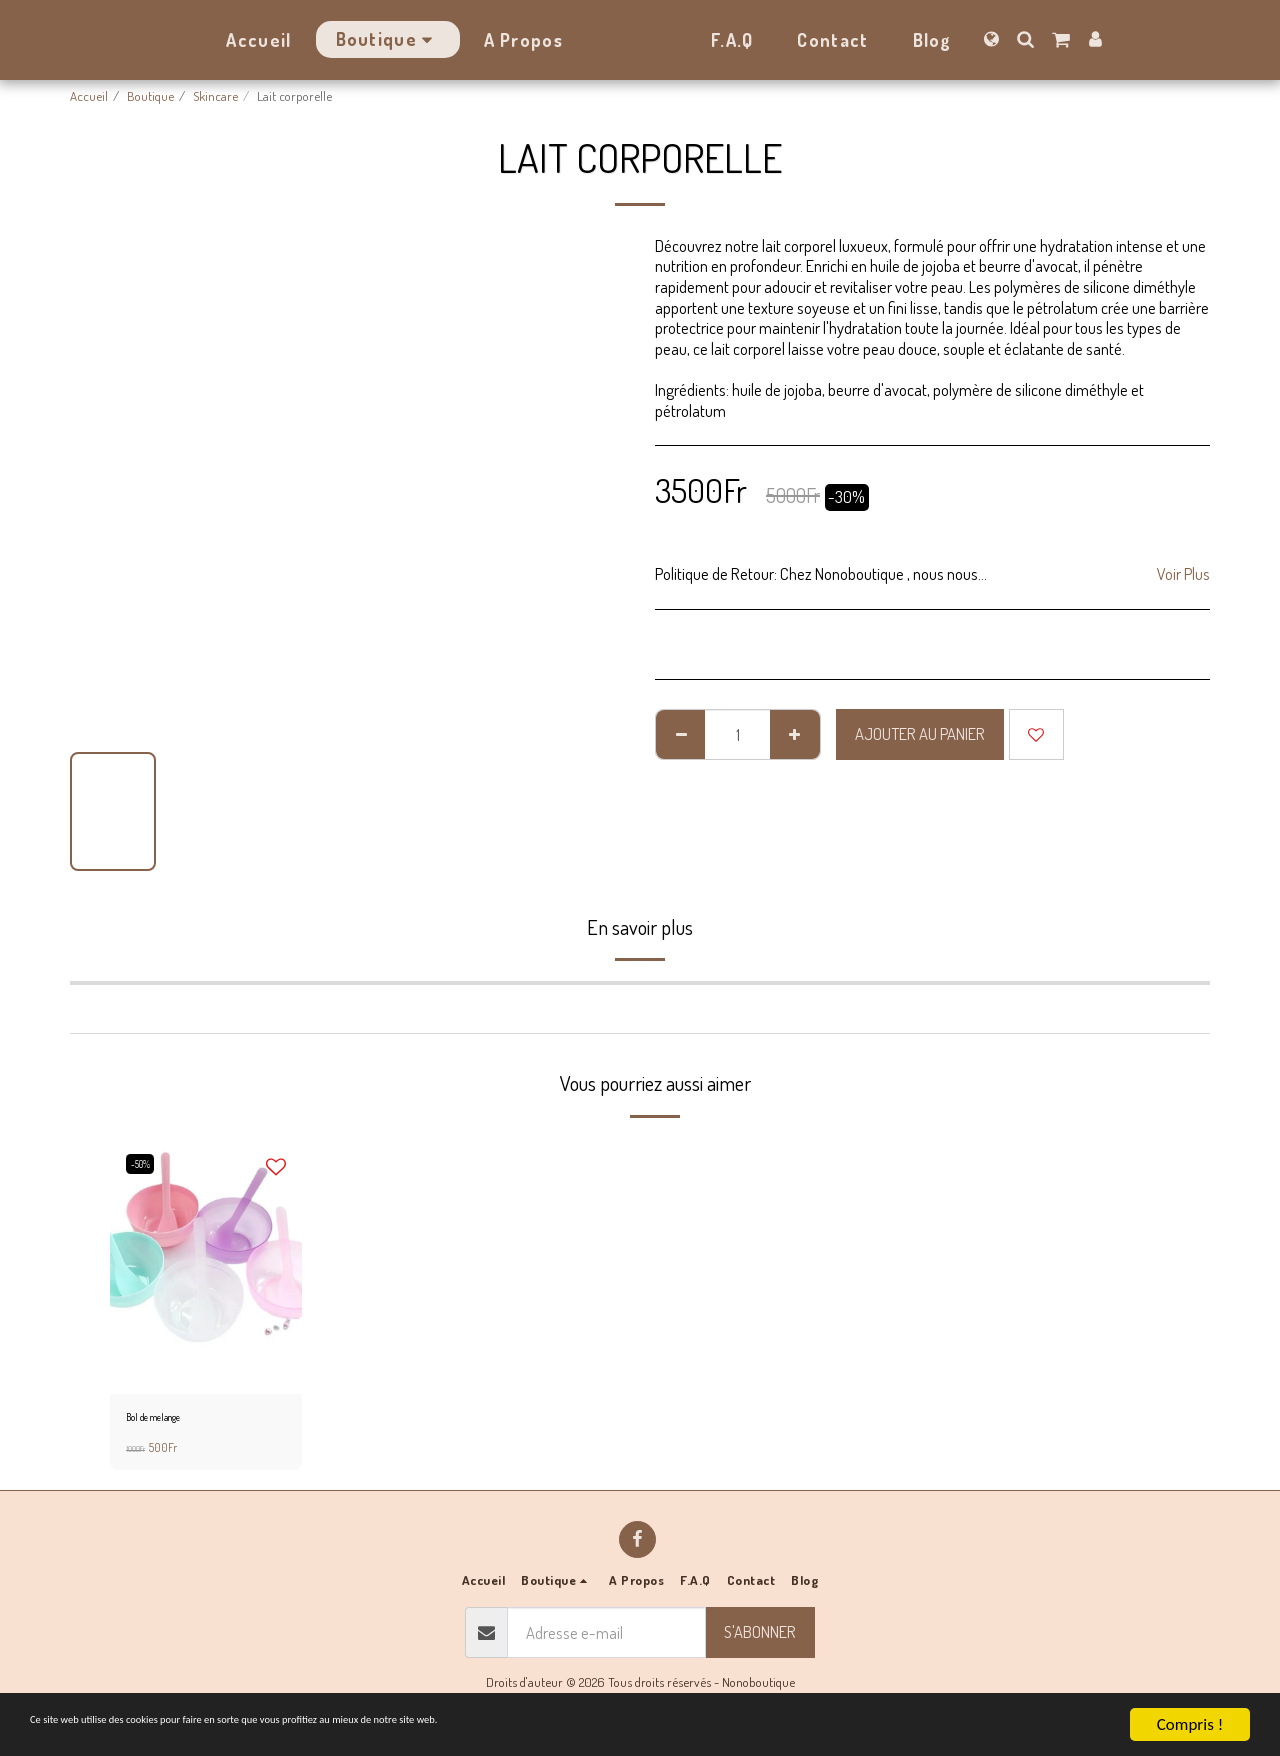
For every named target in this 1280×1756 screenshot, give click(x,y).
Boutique (150, 95)
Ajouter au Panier (920, 733)
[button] (1080, 39)
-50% (145, 1164)
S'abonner (760, 1636)
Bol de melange (165, 1419)
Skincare (215, 95)
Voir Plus (1183, 574)
